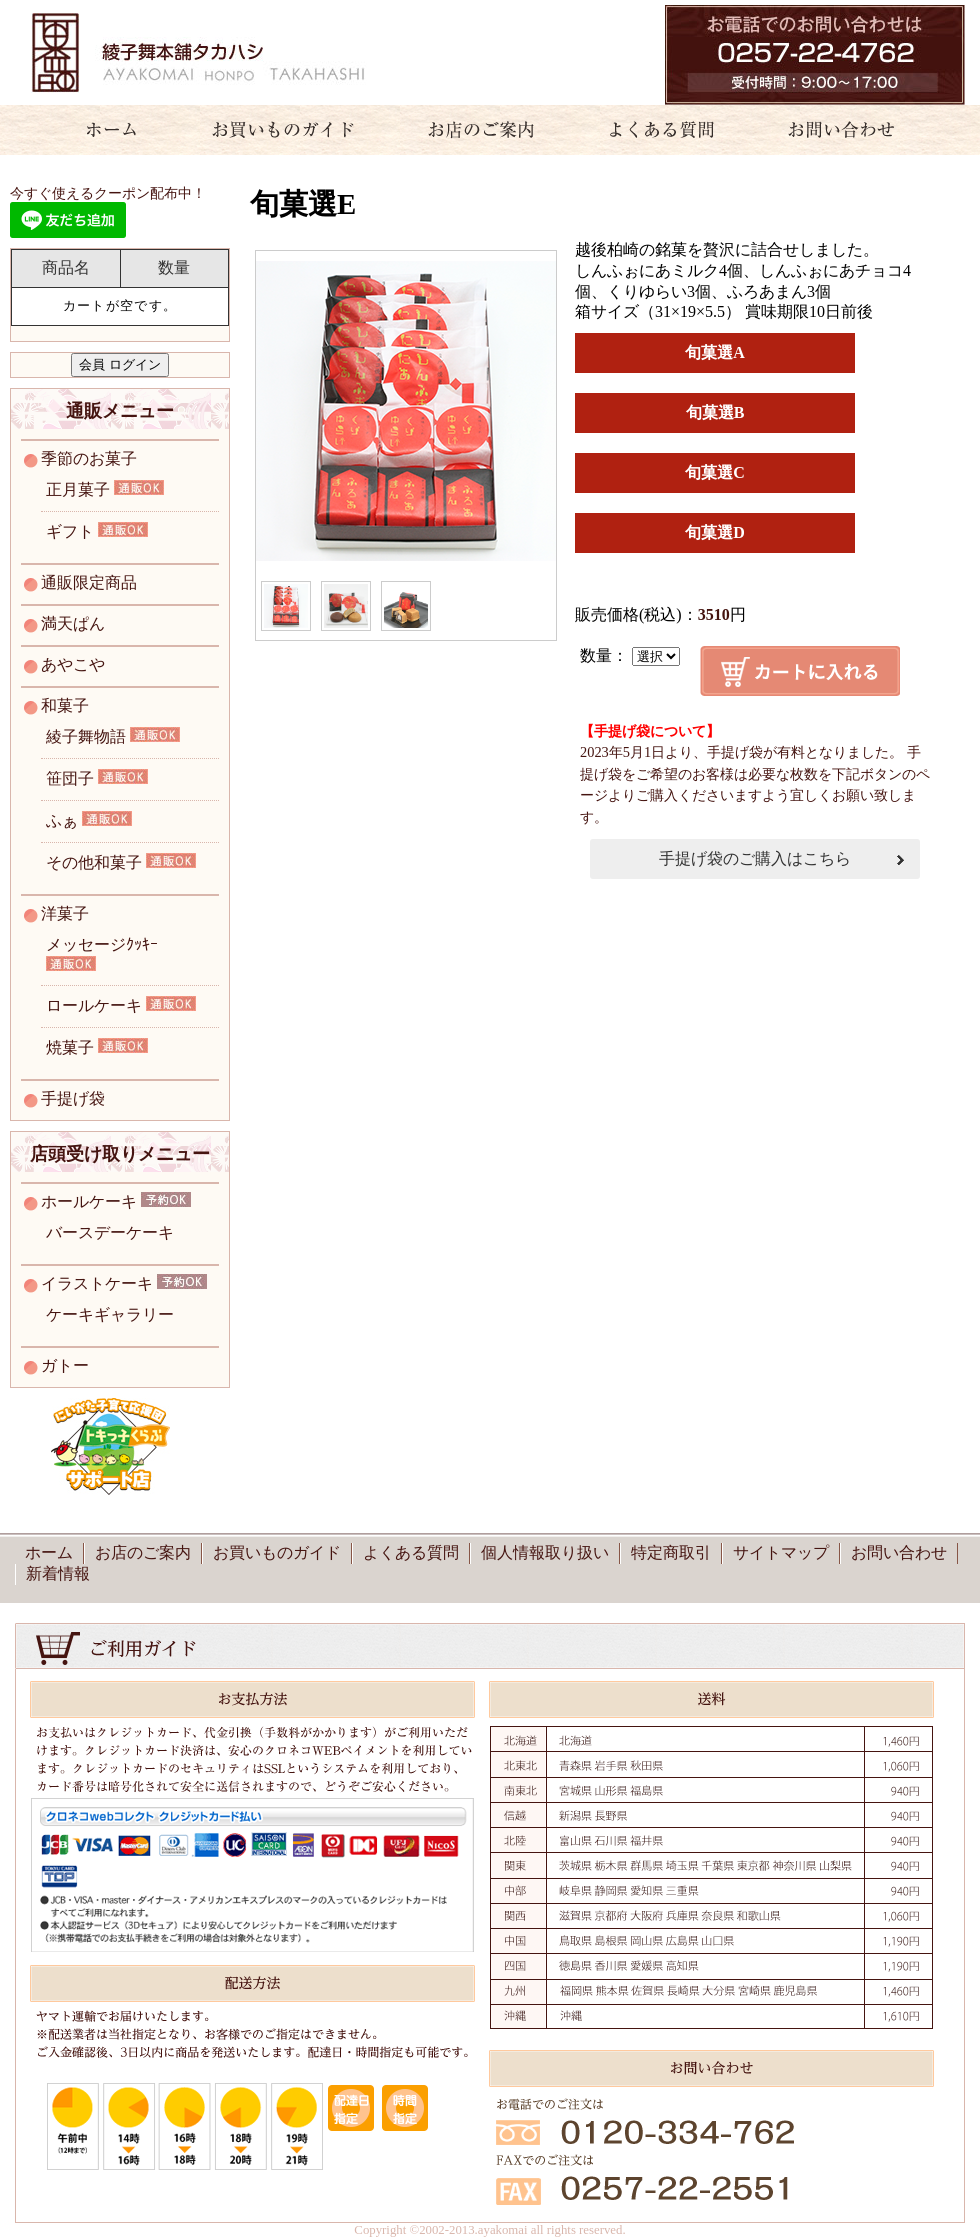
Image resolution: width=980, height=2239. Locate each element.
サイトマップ (781, 1552)
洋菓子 (65, 913)
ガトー (65, 1365)
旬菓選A (715, 352)
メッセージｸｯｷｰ (102, 944)
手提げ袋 (73, 1098)
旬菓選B (715, 412)
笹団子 (70, 778)
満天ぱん (73, 623)
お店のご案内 (472, 130)
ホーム (100, 130)
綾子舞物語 (86, 736)
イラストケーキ (97, 1283)
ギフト (70, 531)
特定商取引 (671, 1552)
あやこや (73, 664)
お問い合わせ (853, 130)
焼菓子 (70, 1047)
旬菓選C (715, 472)
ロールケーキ (94, 1005)
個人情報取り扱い (545, 1552)
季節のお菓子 (89, 458)
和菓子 (65, 705)
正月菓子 (78, 489)
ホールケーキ (89, 1201)
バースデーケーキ (110, 1232)
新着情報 (58, 1573)
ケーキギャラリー (110, 1314)
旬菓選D (715, 532)
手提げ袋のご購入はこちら (755, 858)
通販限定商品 (89, 582)
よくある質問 (653, 130)
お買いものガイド (282, 130)
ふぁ (62, 820)
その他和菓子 (94, 862)
